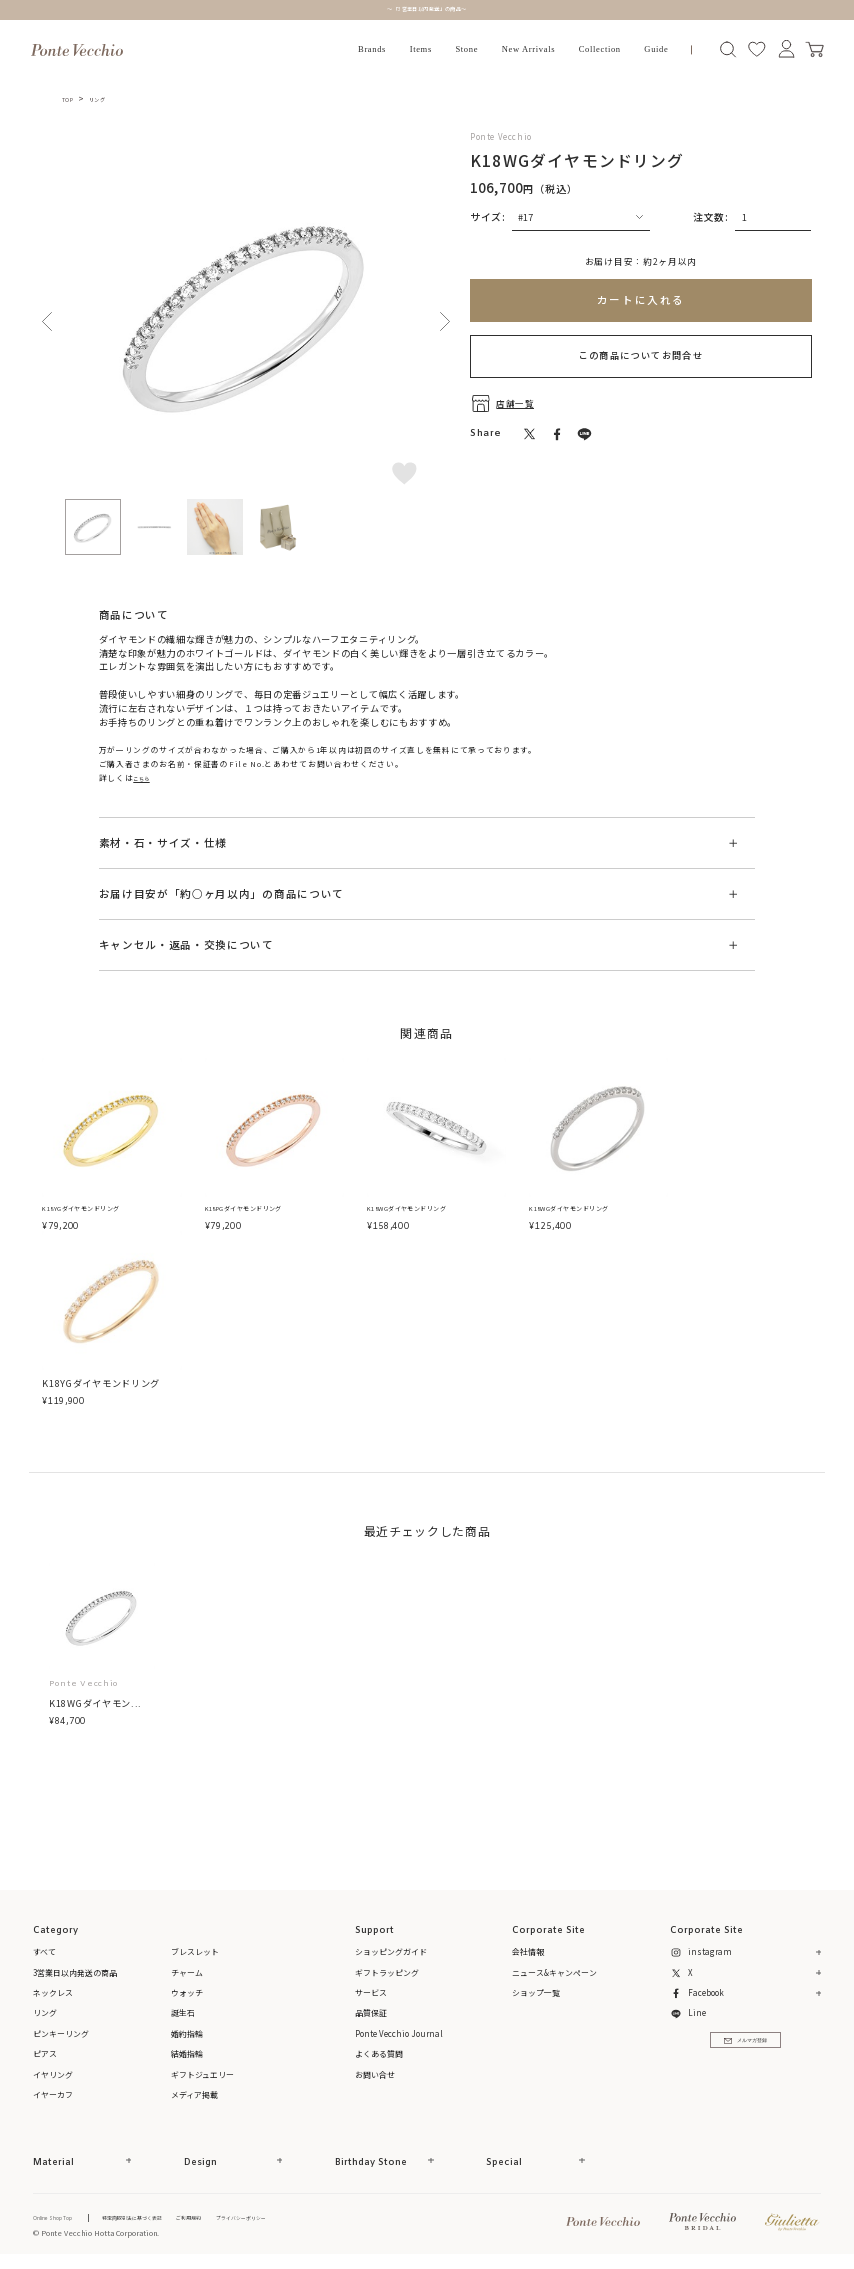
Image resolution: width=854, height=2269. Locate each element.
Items (421, 49)
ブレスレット (195, 1954)
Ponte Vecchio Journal (399, 2035)
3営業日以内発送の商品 (75, 1974)
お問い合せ (375, 2076)
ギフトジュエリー (202, 2076)
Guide (656, 49)
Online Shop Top (62, 2220)
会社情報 (528, 1954)
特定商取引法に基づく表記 (163, 2220)
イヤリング (53, 2076)
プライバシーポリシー (304, 2220)
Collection (600, 49)
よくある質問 (379, 2055)
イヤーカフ (53, 2096)
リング (108, 98)
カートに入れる (641, 299)
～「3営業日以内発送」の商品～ (427, 9)
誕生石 (183, 2015)
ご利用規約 (236, 2220)
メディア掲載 (194, 2096)
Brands (372, 49)
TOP (70, 98)
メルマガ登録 (745, 2051)
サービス (371, 1994)
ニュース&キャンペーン (554, 1974)
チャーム (187, 1974)
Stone (466, 49)
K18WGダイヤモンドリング (427, 1210)
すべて (44, 1954)
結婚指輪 (187, 2055)
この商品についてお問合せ (641, 355)
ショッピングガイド (391, 1954)
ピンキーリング (61, 2035)
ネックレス (53, 1994)
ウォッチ (187, 1994)
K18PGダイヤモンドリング (264, 1210)
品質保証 (371, 2015)
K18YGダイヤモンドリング (101, 1210)
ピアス (45, 2055)
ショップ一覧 (536, 1994)
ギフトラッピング (387, 1974)
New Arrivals (528, 49)
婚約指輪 (187, 2035)
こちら (146, 777)
